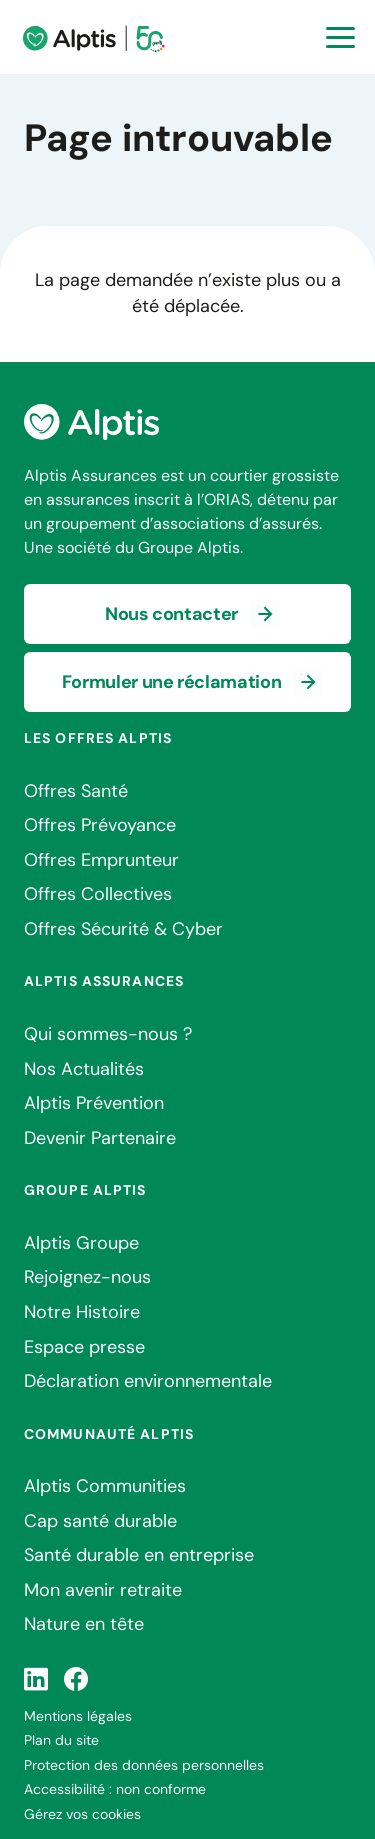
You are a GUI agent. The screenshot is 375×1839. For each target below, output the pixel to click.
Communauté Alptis (109, 1434)
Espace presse (84, 1347)
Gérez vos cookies (82, 1814)
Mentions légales (78, 1716)
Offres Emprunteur (101, 860)
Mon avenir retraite (103, 1590)
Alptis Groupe (81, 1243)
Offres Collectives (98, 894)
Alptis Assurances (104, 981)
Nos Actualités (84, 1069)
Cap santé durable (100, 1521)
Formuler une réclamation (171, 682)
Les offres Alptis (98, 738)
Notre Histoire (82, 1312)
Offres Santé (76, 791)
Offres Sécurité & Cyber (123, 929)
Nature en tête (84, 1624)
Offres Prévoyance (100, 825)
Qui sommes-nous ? (108, 1034)
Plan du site (61, 1740)
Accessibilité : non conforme (115, 1789)
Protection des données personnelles (144, 1765)
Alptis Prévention (94, 1103)
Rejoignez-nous (87, 1277)
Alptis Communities (105, 1486)
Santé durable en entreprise (139, 1555)
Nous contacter (171, 614)
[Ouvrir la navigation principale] (340, 37)
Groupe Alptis (85, 1190)
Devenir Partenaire (100, 1138)
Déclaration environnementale (148, 1381)
